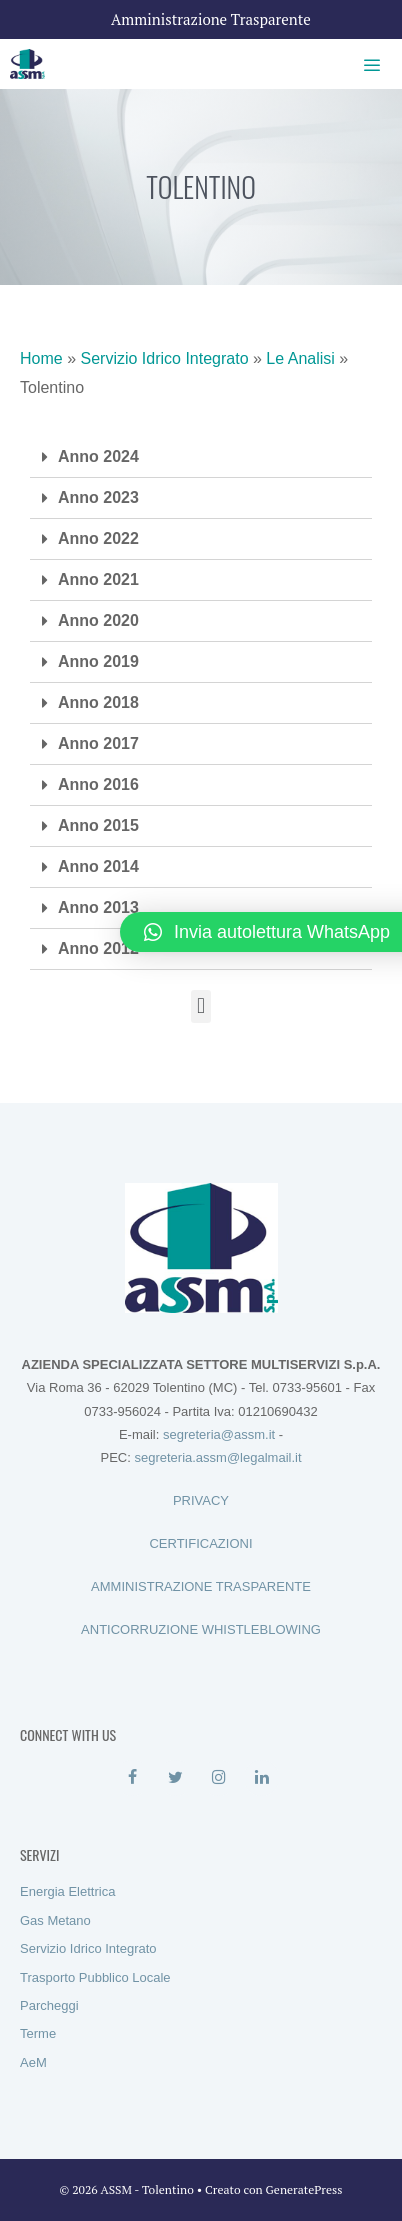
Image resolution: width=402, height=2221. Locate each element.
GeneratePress (304, 2189)
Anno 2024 (98, 456)
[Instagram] (218, 1778)
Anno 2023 (98, 497)
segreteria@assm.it (219, 1434)
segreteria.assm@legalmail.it (217, 1457)
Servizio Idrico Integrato (164, 358)
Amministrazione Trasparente (211, 19)
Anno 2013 (98, 907)
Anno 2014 (98, 866)
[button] (200, 1006)
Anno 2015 (98, 825)
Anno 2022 (98, 538)
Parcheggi (49, 2005)
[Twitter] (175, 1778)
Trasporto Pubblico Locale (95, 1977)
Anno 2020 (98, 620)
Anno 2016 (98, 784)
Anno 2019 (98, 661)
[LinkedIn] (261, 1778)
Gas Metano (55, 1920)
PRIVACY (201, 1500)
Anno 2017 (98, 743)
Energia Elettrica (67, 1891)
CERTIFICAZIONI (200, 1543)
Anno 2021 (98, 579)
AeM (33, 2062)
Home (41, 358)
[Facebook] (132, 1778)
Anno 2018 (98, 702)
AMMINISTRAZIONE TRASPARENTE (201, 1586)
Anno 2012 (98, 948)
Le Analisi (300, 358)
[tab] (201, 457)
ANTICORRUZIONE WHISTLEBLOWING (201, 1629)
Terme (38, 2033)
